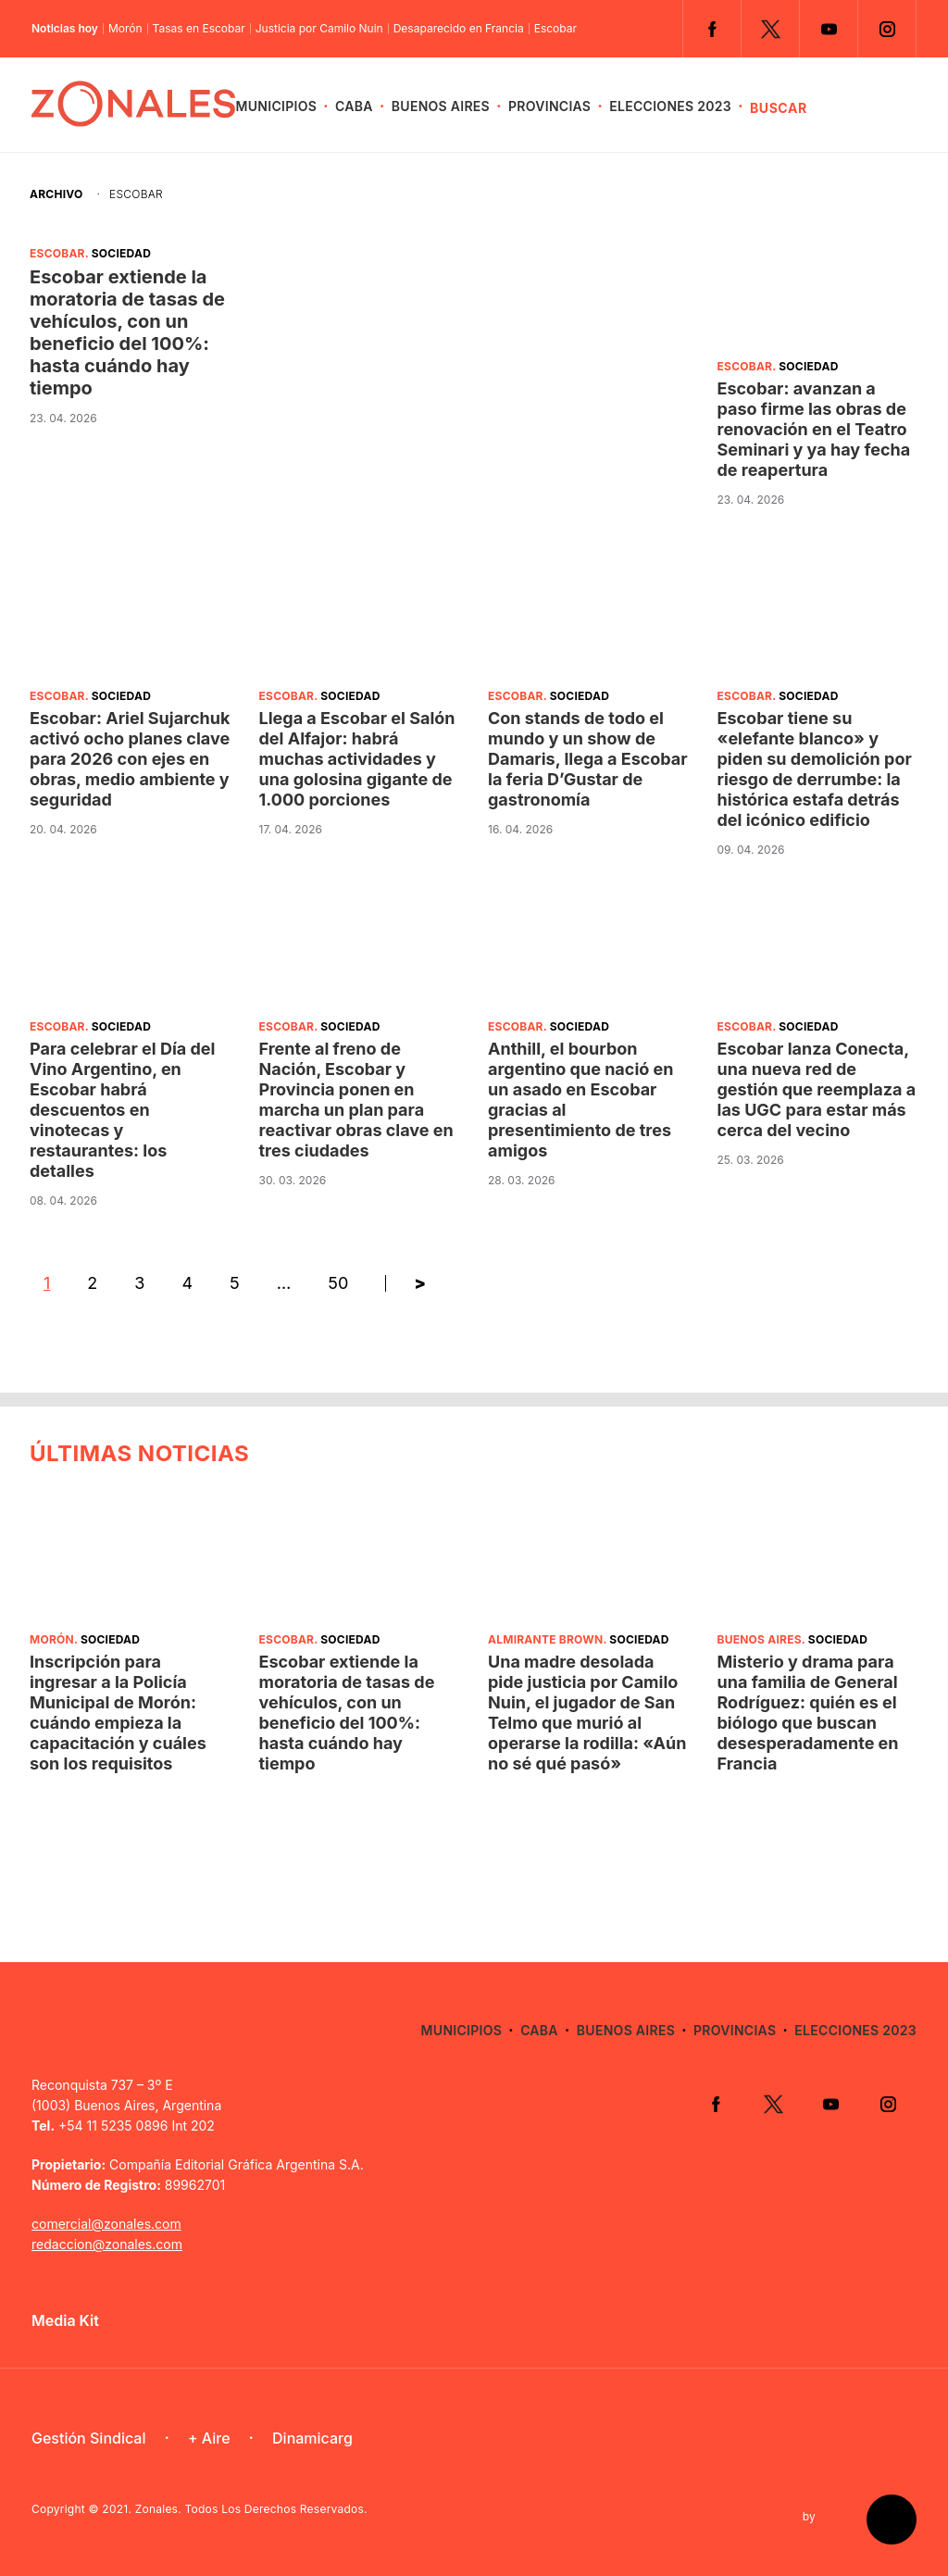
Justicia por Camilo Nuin (319, 28)
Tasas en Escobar (199, 28)
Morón (125, 28)
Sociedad (121, 253)
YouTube (828, 28)
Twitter (770, 28)
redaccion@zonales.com (106, 2244)
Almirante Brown (545, 1639)
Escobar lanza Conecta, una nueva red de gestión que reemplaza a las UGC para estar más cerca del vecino (817, 1089)
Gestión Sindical (88, 2438)
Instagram (887, 28)
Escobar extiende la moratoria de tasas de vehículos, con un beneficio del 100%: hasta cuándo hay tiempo (127, 332)
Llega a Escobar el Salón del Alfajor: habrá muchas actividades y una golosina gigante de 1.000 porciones (357, 758)
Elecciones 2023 (670, 106)
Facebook (712, 28)
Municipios (276, 106)
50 (338, 1283)
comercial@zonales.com (106, 2224)
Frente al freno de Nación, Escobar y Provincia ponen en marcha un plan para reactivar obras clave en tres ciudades (356, 1099)
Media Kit (65, 2320)
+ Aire (209, 2438)
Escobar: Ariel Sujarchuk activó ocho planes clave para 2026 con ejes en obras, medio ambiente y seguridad (130, 758)
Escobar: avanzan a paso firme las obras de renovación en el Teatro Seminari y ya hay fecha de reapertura (814, 429)
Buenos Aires (441, 106)
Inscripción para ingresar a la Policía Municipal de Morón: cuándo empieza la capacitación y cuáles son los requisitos (118, 1712)
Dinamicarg (312, 2438)
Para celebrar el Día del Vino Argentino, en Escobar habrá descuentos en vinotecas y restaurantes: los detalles (122, 1110)
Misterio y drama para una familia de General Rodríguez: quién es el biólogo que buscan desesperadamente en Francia (808, 1712)
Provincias (549, 106)
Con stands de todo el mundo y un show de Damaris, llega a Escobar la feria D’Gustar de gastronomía (588, 758)
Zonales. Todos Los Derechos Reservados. (251, 2509)
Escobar (555, 28)
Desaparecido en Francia (458, 28)
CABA (354, 106)
